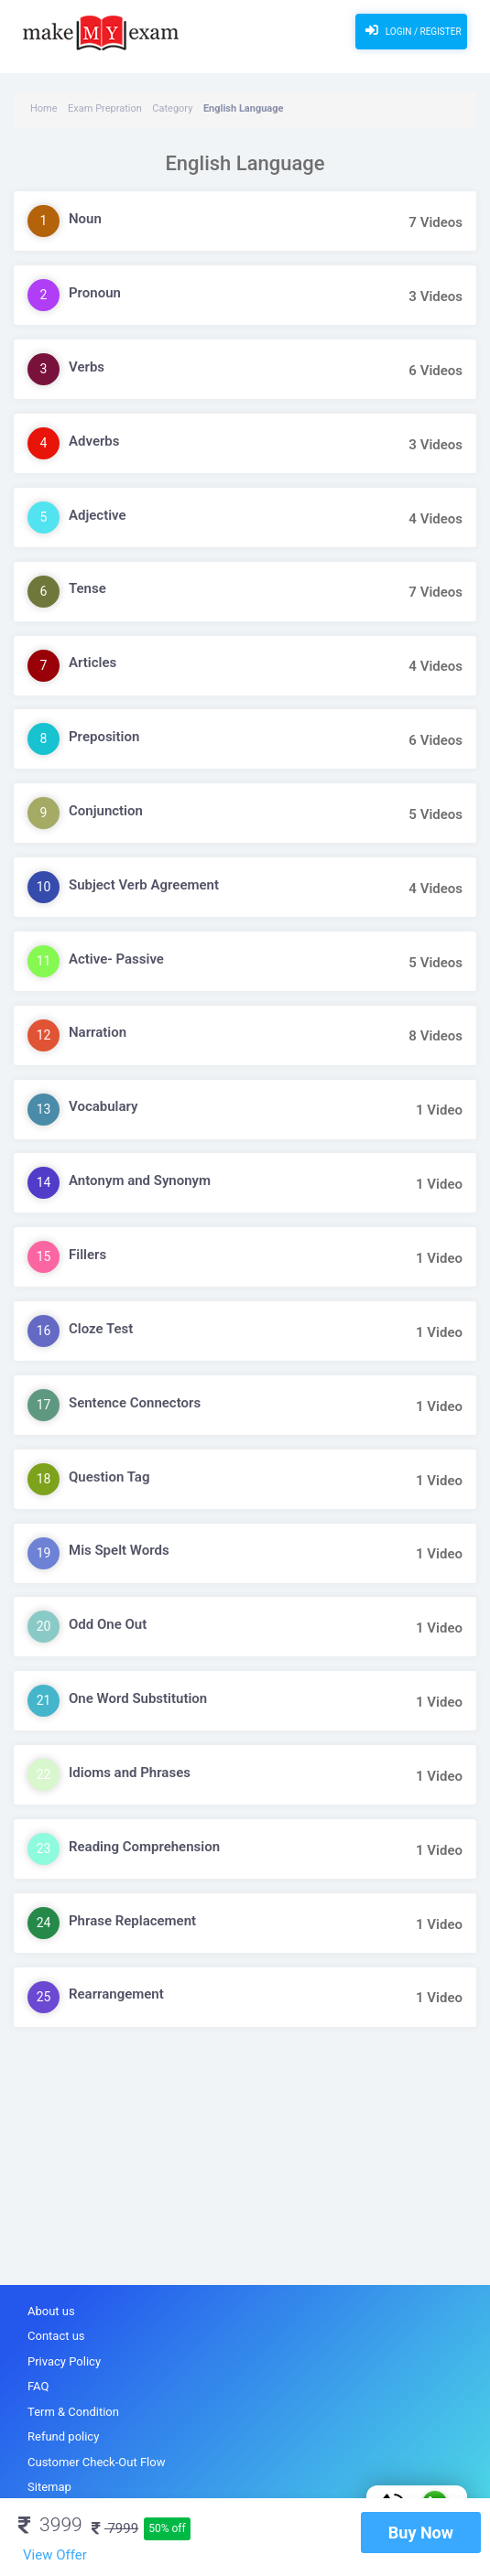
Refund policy (63, 2436)
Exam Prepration (105, 108)
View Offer (55, 2555)
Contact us (56, 2336)
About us (51, 2311)
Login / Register (411, 30)
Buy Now (420, 2532)
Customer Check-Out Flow (96, 2462)
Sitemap (49, 2487)
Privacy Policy (64, 2361)
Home (44, 108)
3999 (50, 2525)
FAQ (38, 2386)
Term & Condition (73, 2412)
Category (172, 108)
